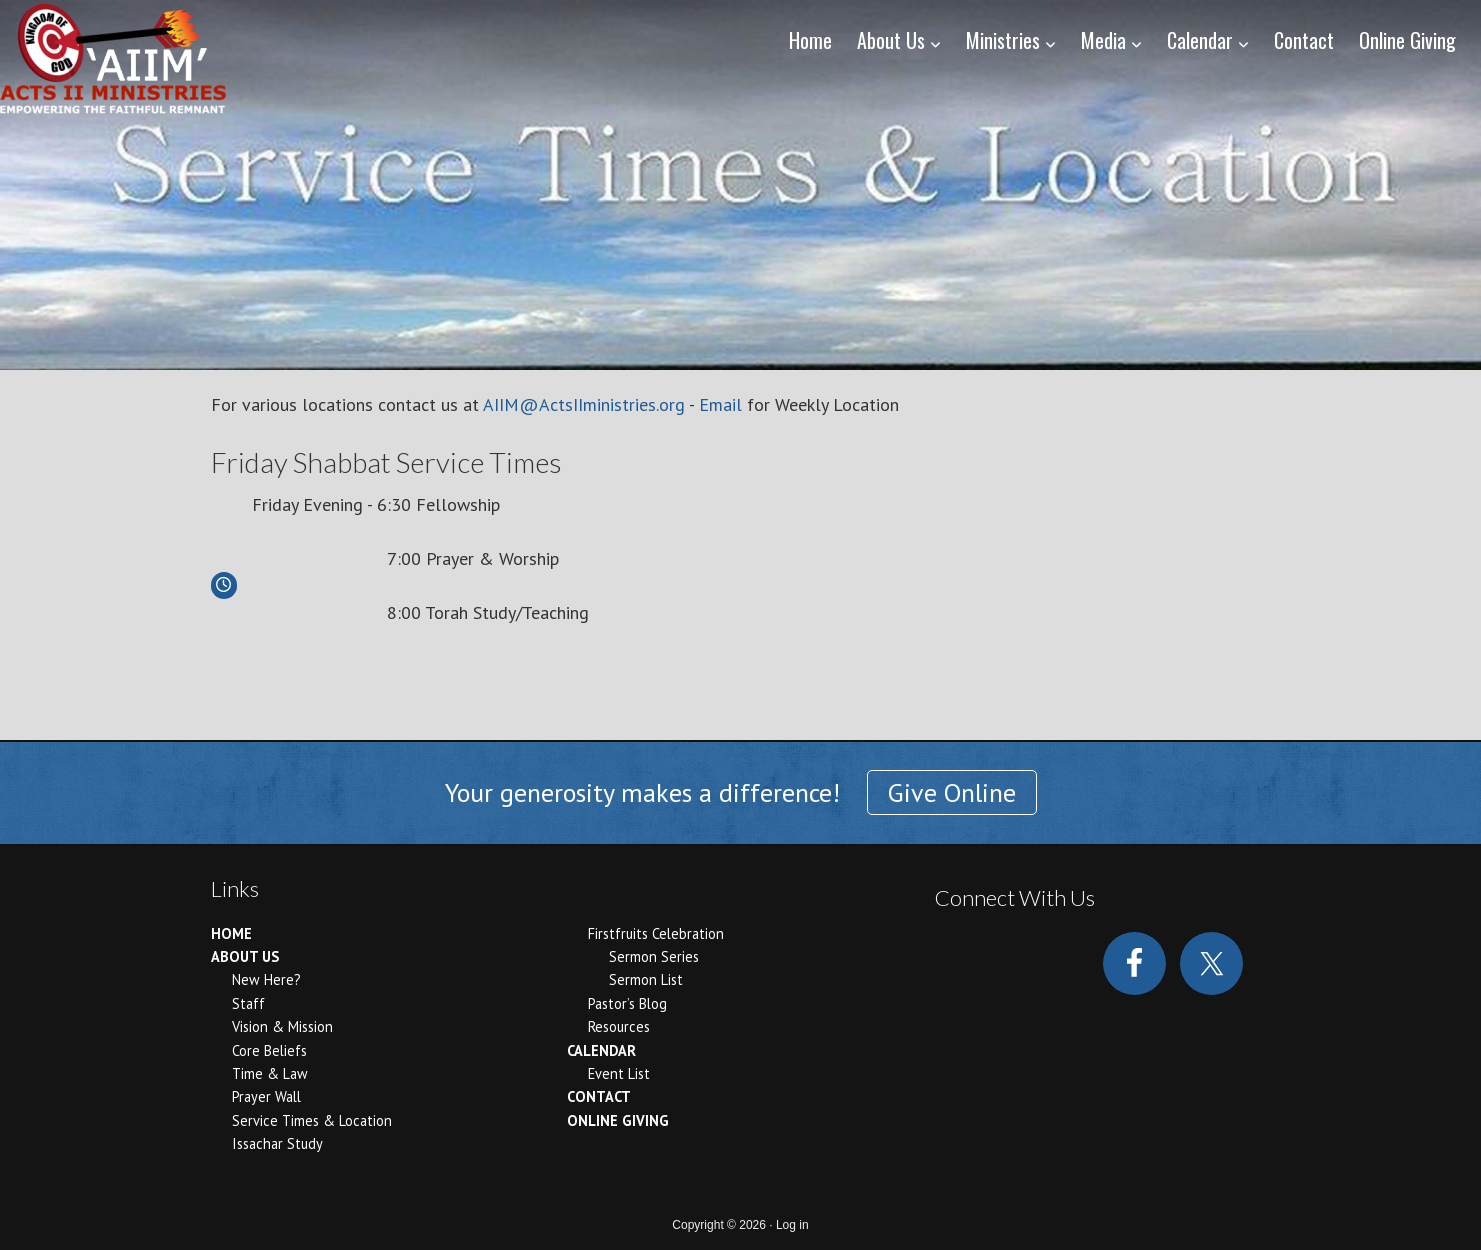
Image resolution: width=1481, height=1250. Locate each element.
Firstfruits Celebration (656, 933)
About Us (245, 956)
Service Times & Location (312, 1120)
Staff (248, 1003)
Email (720, 404)
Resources (619, 1026)
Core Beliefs (269, 1050)
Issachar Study (277, 1143)
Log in (792, 1225)
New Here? (266, 979)
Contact (599, 1096)
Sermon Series (654, 956)
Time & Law (270, 1073)
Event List (619, 1073)
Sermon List (646, 979)
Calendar (601, 1050)
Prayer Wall (266, 1096)
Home (231, 933)
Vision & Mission (282, 1026)
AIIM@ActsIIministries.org (584, 404)
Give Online (952, 792)
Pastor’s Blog (627, 1003)
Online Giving (618, 1120)
